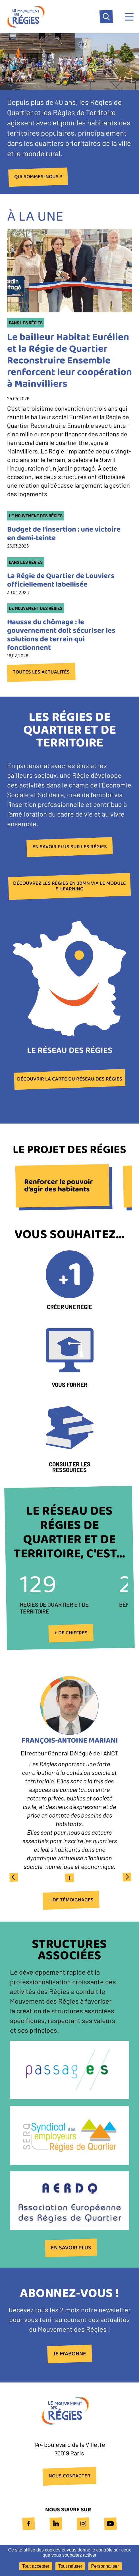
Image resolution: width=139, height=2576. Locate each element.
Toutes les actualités (41, 672)
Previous (12, 1876)
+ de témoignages (71, 1900)
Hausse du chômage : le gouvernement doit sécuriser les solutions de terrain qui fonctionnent (61, 635)
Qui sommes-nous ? (38, 177)
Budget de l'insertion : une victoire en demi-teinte (64, 534)
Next (126, 1876)
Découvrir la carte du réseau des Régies (69, 1079)
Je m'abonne (69, 2354)
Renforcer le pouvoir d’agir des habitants (58, 1185)
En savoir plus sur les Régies (69, 847)
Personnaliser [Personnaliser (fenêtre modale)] (105, 2566)
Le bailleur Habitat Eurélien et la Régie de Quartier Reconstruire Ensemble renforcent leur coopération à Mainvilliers (69, 360)
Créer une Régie (69, 1306)
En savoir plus (71, 2248)
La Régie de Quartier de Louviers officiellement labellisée (61, 580)
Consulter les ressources (69, 1467)
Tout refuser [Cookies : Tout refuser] (70, 2566)
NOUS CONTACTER (69, 2476)
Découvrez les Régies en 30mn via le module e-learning (69, 886)
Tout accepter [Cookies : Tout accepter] (35, 2566)
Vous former (69, 1384)
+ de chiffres (71, 1633)
